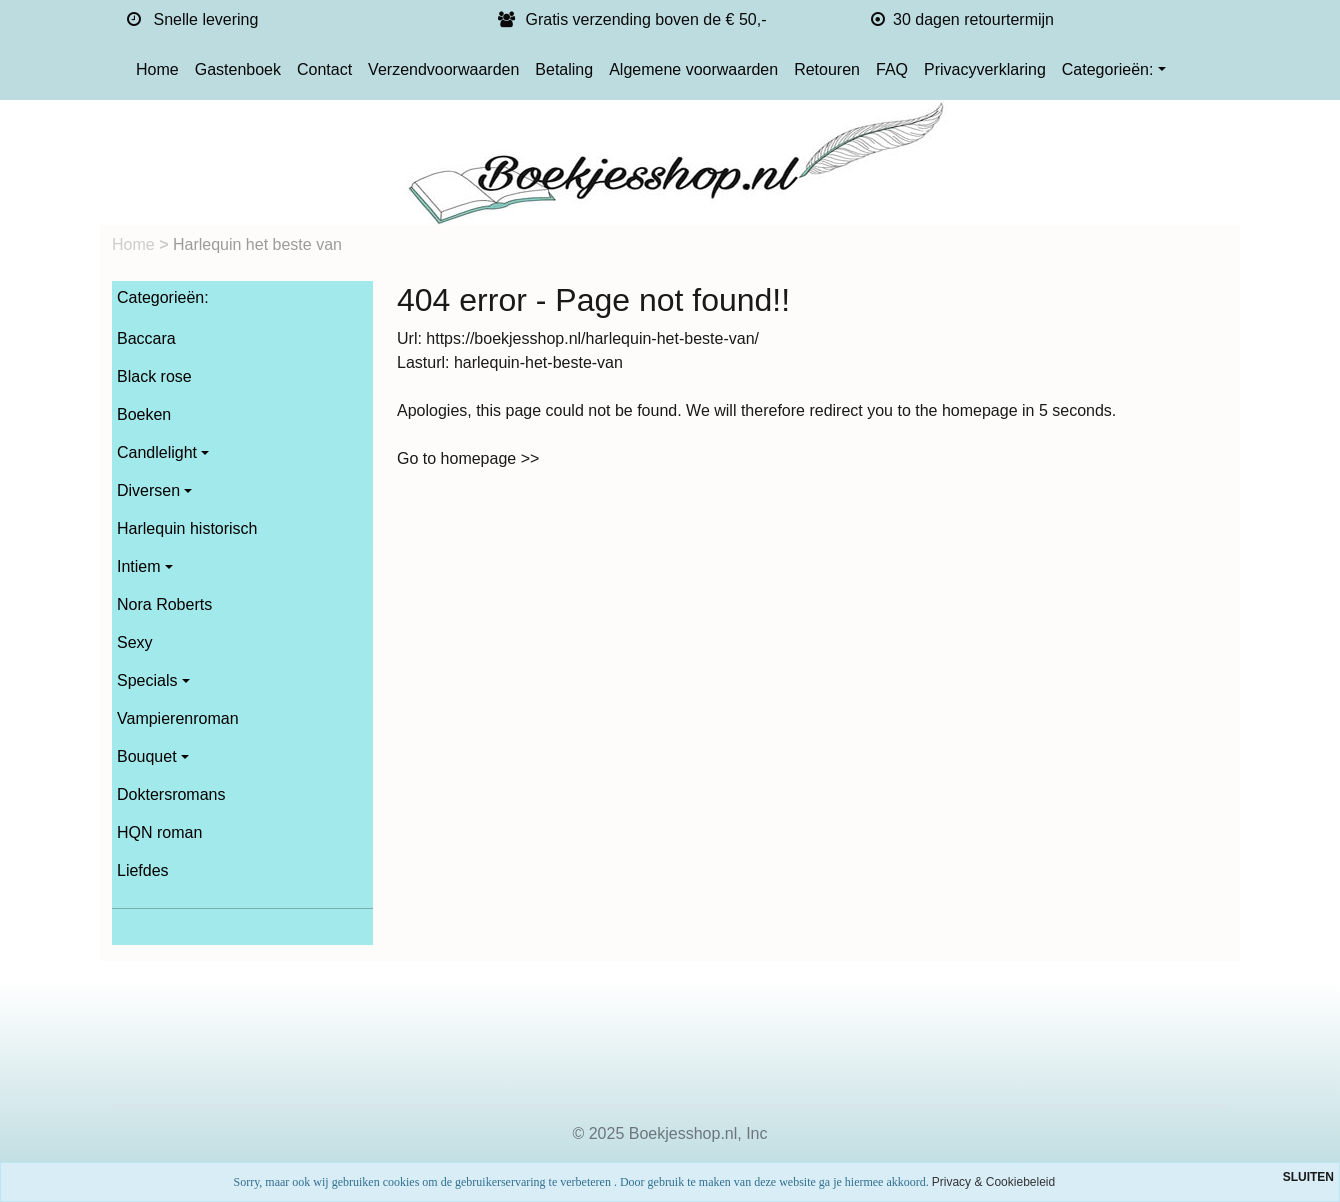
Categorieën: (1108, 69)
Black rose (154, 376)
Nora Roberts (164, 604)
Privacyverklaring (985, 69)
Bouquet (147, 756)
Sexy (135, 642)
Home (157, 69)
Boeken (144, 414)
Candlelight (157, 452)
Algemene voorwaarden (693, 69)
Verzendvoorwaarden (443, 69)
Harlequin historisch (187, 528)
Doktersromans (171, 794)
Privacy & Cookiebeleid (993, 1182)
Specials (147, 680)
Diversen (148, 490)
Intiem (139, 566)
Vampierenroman (178, 718)
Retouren (827, 69)
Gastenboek (238, 69)
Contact (324, 69)
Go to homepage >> (468, 458)
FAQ (892, 69)
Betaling (564, 69)
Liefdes (143, 870)
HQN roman (159, 832)
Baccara (146, 338)
